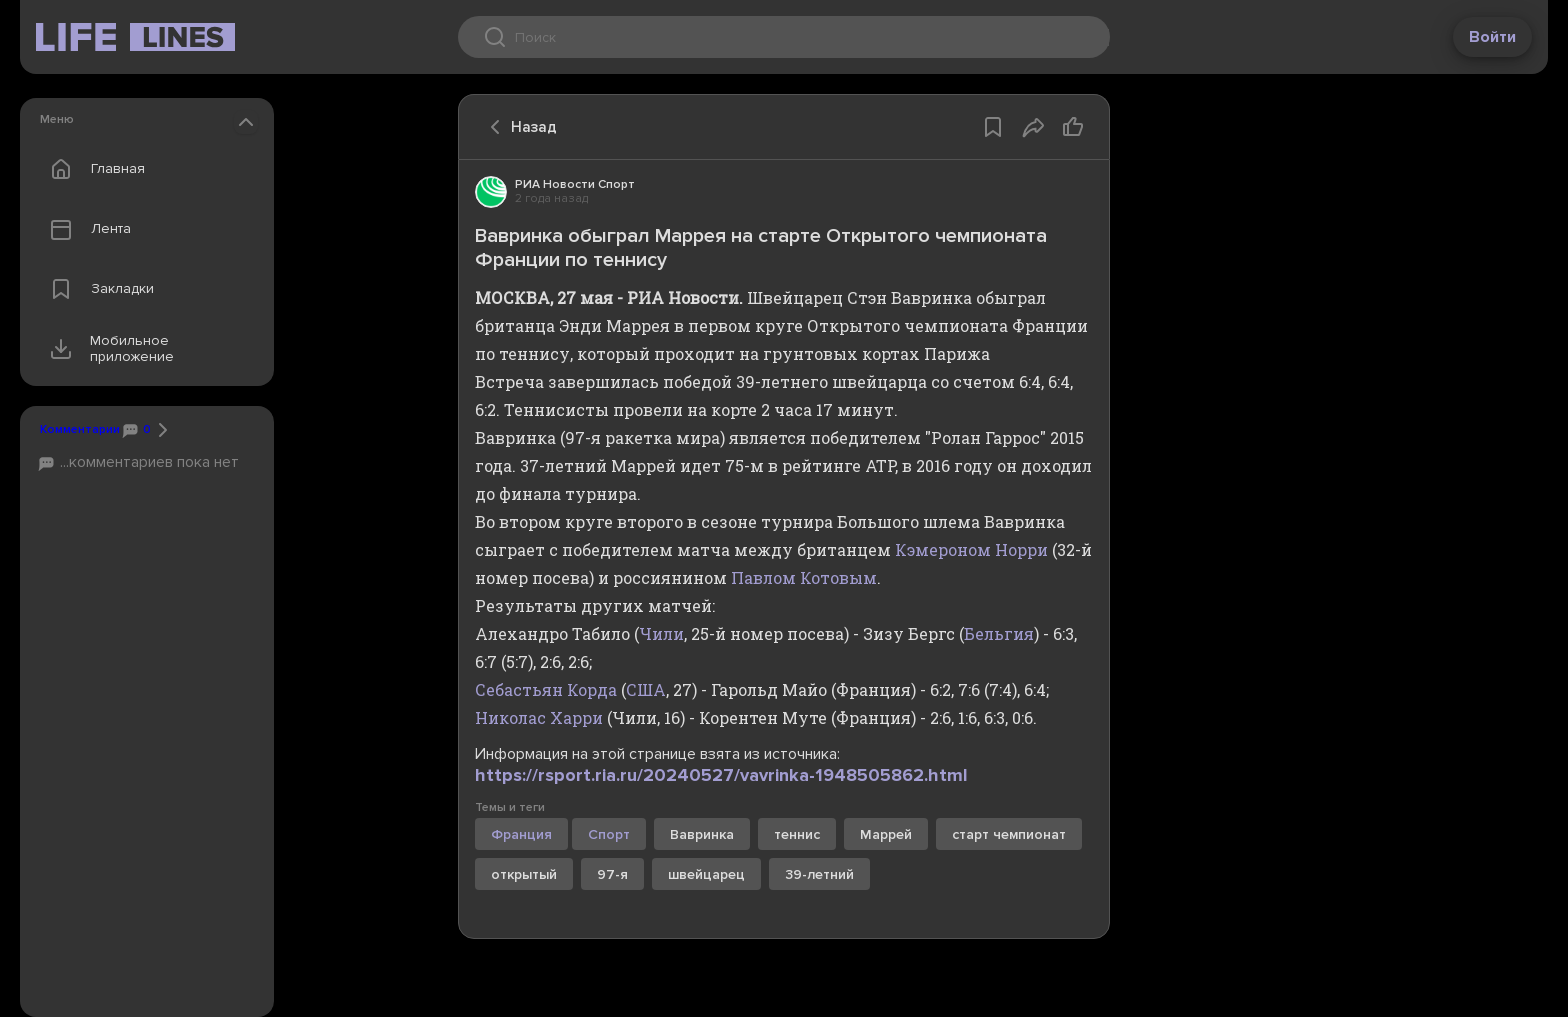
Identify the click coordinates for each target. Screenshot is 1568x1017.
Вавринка (702, 834)
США (646, 689)
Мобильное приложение (107, 349)
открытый (524, 874)
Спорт (609, 834)
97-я (612, 874)
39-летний (819, 874)
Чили (661, 633)
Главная (93, 169)
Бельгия (999, 633)
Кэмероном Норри (971, 549)
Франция (521, 834)
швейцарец (706, 874)
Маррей (886, 834)
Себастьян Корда (546, 689)
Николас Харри (539, 717)
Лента (86, 229)
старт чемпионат (1009, 834)
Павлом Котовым (804, 577)
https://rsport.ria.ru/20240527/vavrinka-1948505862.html (721, 775)
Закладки (97, 289)
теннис (797, 834)
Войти (1492, 37)
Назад (518, 127)
